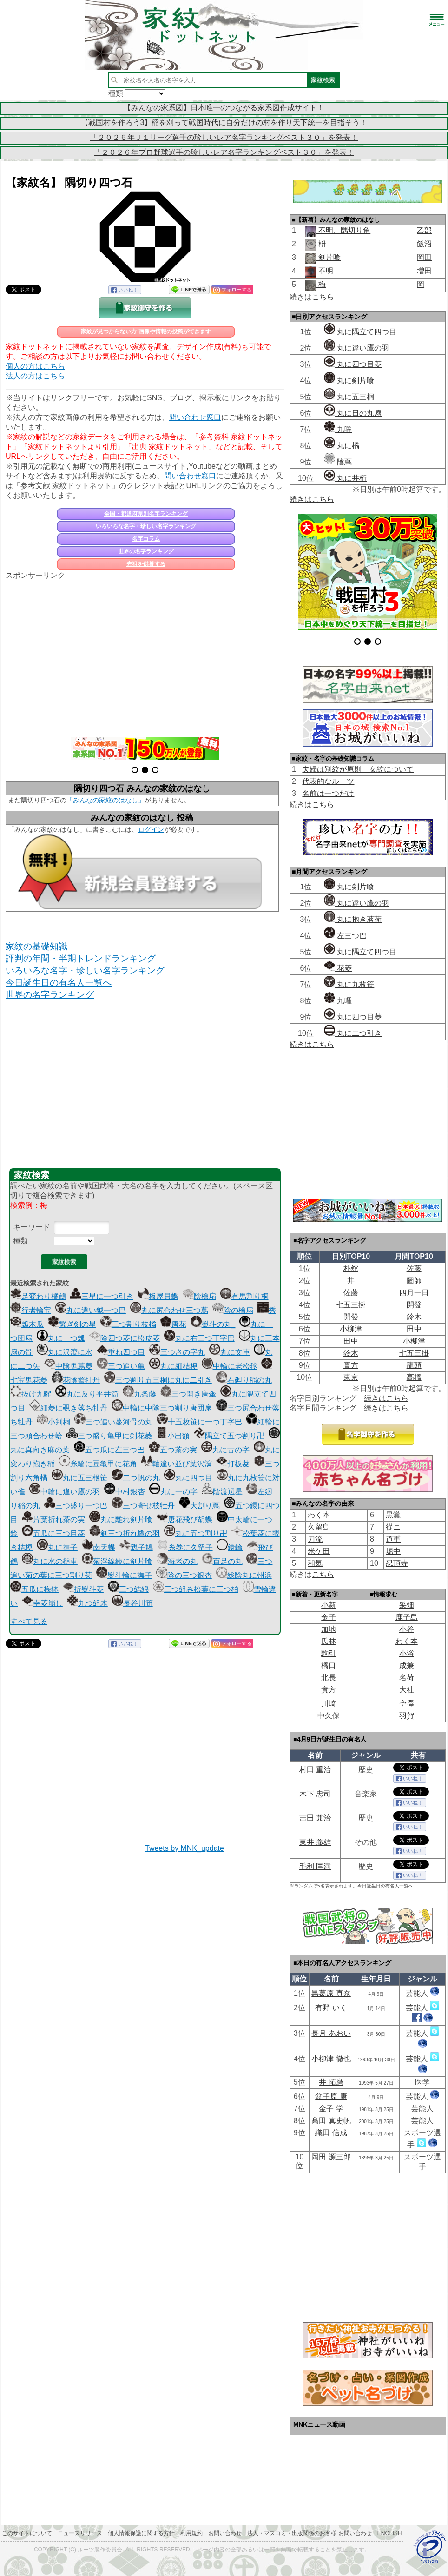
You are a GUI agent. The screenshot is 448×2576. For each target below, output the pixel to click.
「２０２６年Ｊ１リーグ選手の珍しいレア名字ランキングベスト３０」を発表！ (224, 137)
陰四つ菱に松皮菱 (124, 1338)
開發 (414, 1305)
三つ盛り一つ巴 (75, 1506)
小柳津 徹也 (330, 2059)
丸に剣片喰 (349, 380)
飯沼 (424, 244)
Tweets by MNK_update (184, 1848)
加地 (328, 1629)
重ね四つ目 (121, 1352)
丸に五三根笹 (79, 1478)
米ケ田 (319, 1551)
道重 (393, 1539)
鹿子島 (406, 1617)
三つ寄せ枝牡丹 (143, 1506)
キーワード (31, 1227)
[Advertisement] (145, 653)
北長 (328, 1678)
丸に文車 (229, 1352)
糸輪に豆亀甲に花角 (98, 1464)
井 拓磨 (331, 2082)
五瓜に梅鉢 (34, 1589)
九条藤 (139, 1394)
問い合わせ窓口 (195, 417)
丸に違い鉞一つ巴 (90, 1310)
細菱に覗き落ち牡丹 (68, 1408)
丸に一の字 (173, 1492)
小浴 (406, 1653)
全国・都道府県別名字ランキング (146, 513)
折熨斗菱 (83, 1589)
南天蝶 (98, 1547)
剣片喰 (328, 257)
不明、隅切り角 (343, 230)
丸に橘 (341, 446)
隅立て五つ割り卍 (229, 1436)
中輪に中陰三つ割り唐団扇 (162, 1408)
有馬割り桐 (244, 1296)
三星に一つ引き (101, 1296)
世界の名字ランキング (146, 551)
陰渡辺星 (222, 1492)
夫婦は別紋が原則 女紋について (358, 769)
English (389, 2533)
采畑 (406, 1605)
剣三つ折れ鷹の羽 (124, 1533)
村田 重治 (315, 1770)
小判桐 (53, 1422)
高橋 (414, 1377)
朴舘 (350, 1268)
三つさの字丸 (177, 1352)
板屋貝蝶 (158, 1296)
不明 (324, 271)
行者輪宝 (30, 1310)
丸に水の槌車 (50, 1561)
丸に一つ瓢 (61, 1338)
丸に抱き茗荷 (353, 919)
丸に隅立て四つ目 (360, 332)
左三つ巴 (345, 936)
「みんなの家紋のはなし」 (105, 800)
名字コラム (146, 539)
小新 (328, 1605)
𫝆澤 (406, 1704)
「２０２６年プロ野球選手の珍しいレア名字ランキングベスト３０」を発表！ (224, 152)
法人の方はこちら (35, 376)
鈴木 (414, 1317)
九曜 (338, 429)
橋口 (328, 1665)
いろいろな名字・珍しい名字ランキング (146, 526)
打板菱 (233, 1464)
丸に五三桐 (349, 397)
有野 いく (331, 2008)
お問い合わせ (225, 2533)
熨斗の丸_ (213, 1324)
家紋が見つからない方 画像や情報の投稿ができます (146, 331)
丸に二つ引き (353, 1033)
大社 (406, 1690)
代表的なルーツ (328, 781)
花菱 (338, 968)
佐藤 (414, 1268)
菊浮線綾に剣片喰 (117, 1561)
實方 (350, 1365)
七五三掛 (351, 1305)
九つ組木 (87, 1603)
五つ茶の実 (173, 1450)
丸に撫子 (57, 1547)
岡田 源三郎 (330, 2157)
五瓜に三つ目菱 (53, 1533)
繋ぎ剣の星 (72, 1324)
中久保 (328, 1716)
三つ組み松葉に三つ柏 (195, 1589)
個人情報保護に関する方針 (141, 2533)
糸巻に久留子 (185, 1547)
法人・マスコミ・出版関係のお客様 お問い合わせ (309, 2533)
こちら (323, 297)
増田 (424, 271)
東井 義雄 (315, 1842)
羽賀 (406, 1716)
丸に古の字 (225, 1450)
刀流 (315, 1539)
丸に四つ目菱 (353, 364)
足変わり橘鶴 (38, 1296)
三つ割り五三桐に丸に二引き (158, 1380)
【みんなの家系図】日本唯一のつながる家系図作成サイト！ (224, 108)
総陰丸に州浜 (244, 1575)
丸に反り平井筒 (87, 1394)
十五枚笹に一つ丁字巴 (199, 1422)
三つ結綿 (128, 1589)
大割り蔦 (199, 1506)
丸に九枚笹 (349, 984)
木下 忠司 (315, 1794)
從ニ (393, 1527)
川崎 (328, 1704)
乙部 (424, 230)
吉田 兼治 (315, 1818)
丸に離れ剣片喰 (120, 1519)
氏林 (328, 1641)
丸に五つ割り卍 (195, 1533)
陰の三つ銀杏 (184, 1575)
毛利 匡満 (315, 1866)
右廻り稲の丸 (244, 1380)
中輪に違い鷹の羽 (64, 1492)
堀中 (393, 1551)
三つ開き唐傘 (188, 1394)
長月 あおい (330, 2033)
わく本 (319, 1515)
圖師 (414, 1281)
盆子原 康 (331, 2096)
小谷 (406, 1629)
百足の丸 (222, 1561)
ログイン (151, 829)
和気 (315, 1563)
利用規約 (191, 2533)
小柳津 (351, 1329)
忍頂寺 (397, 1563)
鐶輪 (230, 1547)
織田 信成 (331, 2133)
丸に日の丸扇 (353, 413)
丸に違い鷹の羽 (356, 348)
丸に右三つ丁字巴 (199, 1338)
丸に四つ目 (188, 1478)
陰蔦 (338, 462)
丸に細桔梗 (173, 1366)
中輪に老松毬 (229, 1366)
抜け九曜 (30, 1394)
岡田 (424, 257)
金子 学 (331, 2108)
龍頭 (414, 1365)
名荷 (406, 1678)
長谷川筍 (132, 1603)
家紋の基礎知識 (36, 946)
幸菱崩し (42, 1603)
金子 (328, 1617)
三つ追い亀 (121, 1366)
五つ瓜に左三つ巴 (109, 1450)
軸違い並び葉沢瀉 (176, 1464)
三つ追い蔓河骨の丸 (113, 1422)
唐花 (173, 1324)
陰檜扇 (199, 1296)
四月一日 (414, 1293)
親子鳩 (136, 1547)
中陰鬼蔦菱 (68, 1366)
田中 (414, 1329)
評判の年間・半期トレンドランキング (81, 958)
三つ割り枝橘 (128, 1324)
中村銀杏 (124, 1492)
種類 (20, 1241)
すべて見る (28, 1621)
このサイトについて (27, 2533)
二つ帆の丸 (136, 1478)
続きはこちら (312, 499)
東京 (350, 1377)
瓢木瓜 (27, 1324)
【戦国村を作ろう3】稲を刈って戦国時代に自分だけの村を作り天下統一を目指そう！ (224, 122)
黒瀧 (393, 1515)
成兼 (406, 1665)
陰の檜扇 (232, 1310)
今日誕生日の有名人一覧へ (59, 982)
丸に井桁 (345, 478)
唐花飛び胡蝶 (184, 1519)
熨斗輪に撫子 (124, 1575)
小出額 (173, 1436)
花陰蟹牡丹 (76, 1380)
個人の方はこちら (35, 366)
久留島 (319, 1527)
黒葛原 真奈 (330, 1993)
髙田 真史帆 (330, 2121)
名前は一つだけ (328, 793)
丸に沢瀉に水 (64, 1352)
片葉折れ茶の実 (53, 1519)
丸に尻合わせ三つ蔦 (169, 1310)
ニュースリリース (80, 2533)
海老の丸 (177, 1561)
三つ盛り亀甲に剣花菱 (109, 1436)
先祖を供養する (145, 564)
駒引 (328, 1653)
